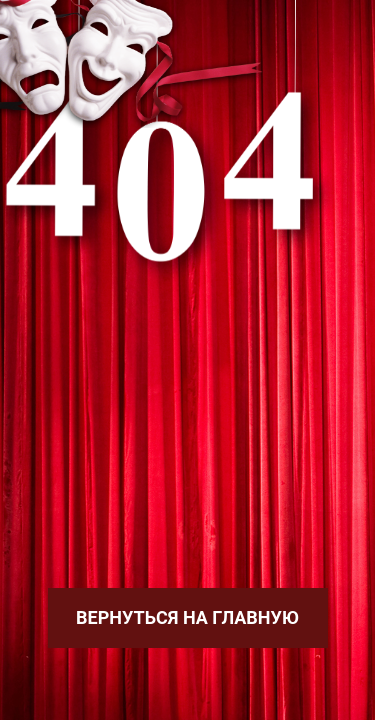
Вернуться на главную (187, 617)
